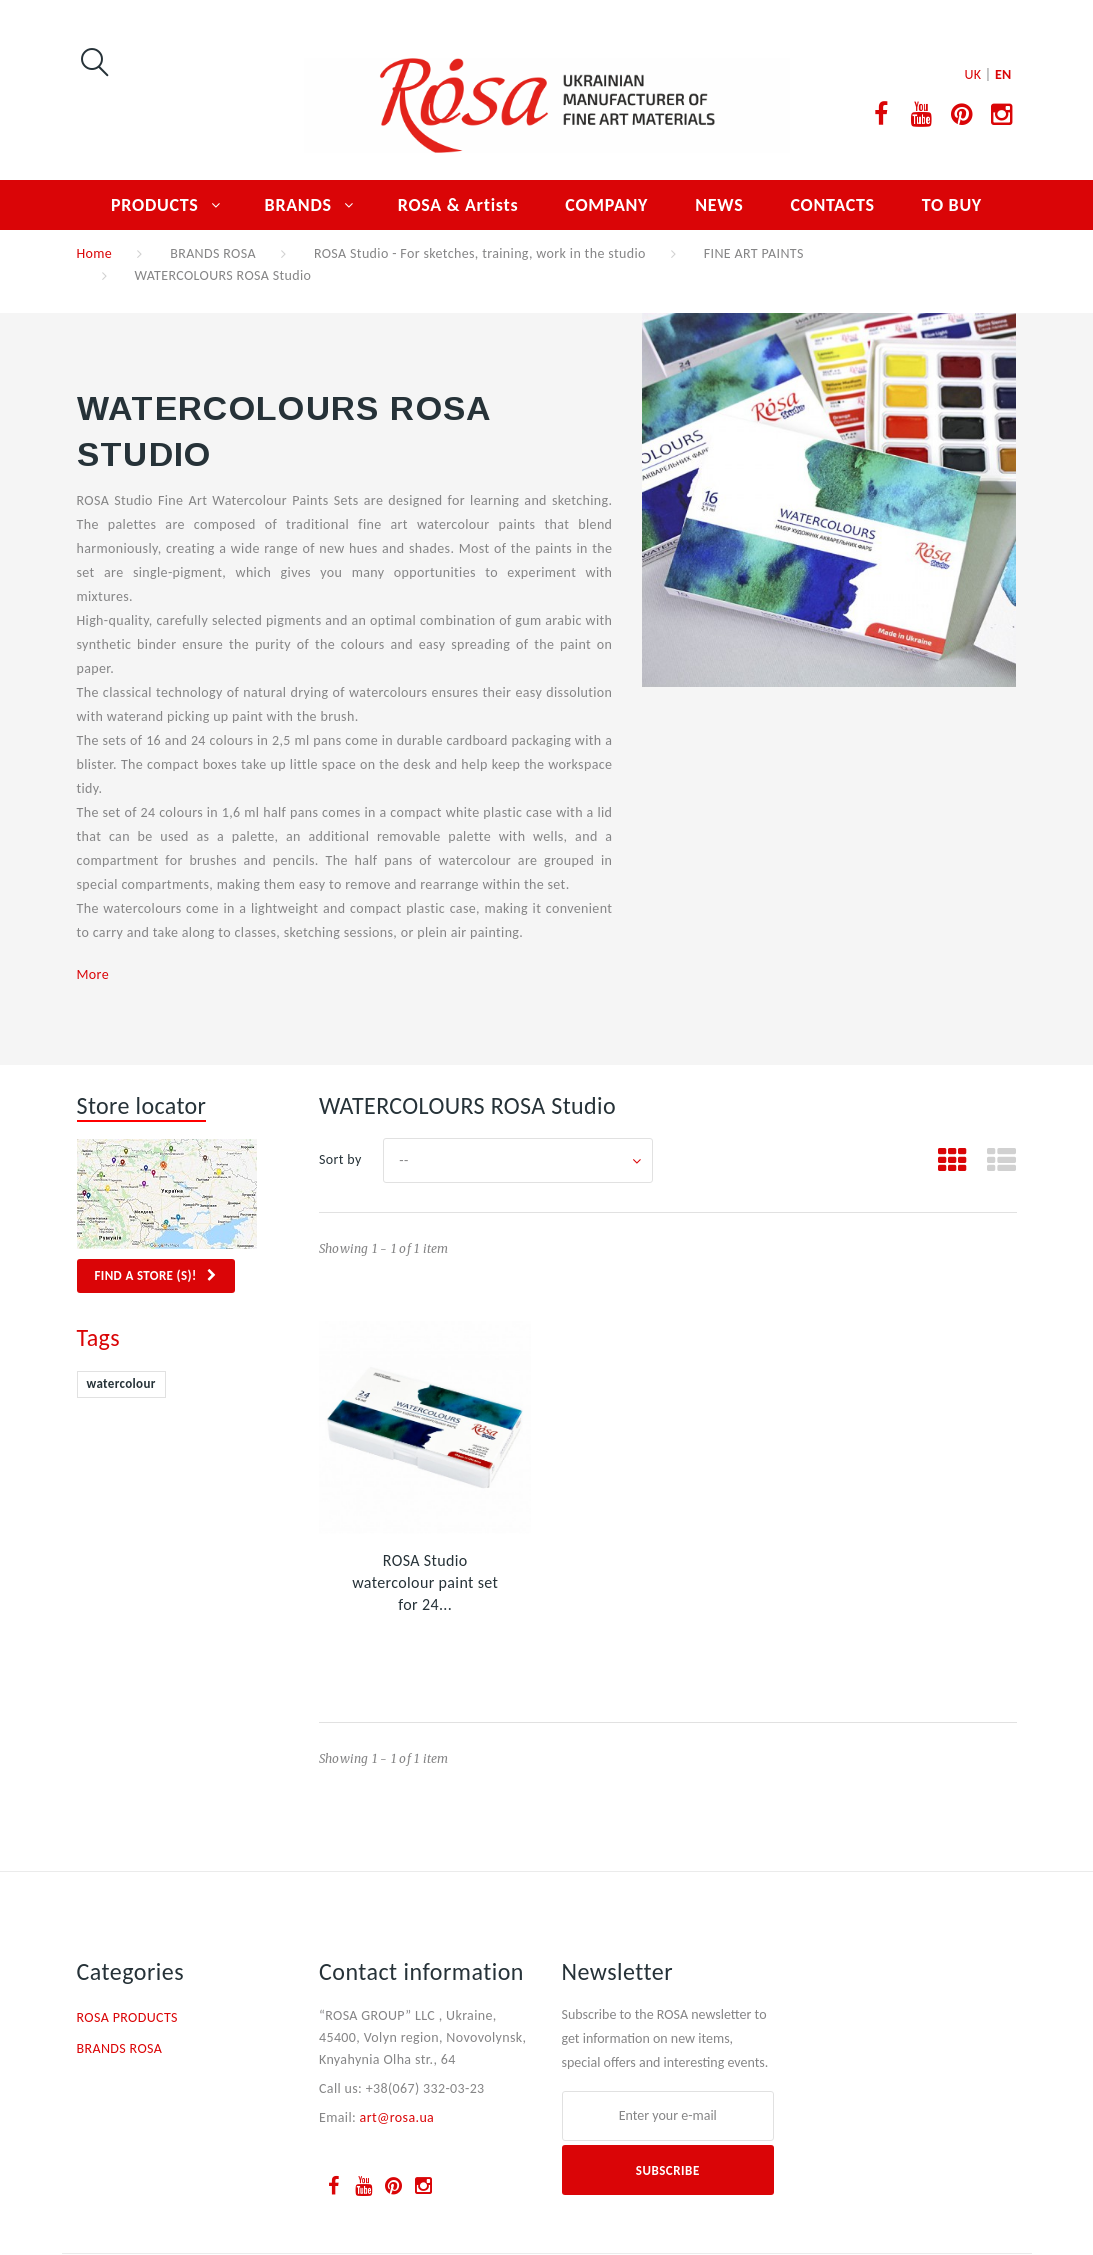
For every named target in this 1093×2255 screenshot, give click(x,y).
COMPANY (606, 205)
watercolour (121, 1383)
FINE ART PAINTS (754, 253)
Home (95, 253)
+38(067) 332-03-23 (425, 2088)
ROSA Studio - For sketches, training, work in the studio (480, 253)
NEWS (719, 205)
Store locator (142, 1105)
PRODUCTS (155, 205)
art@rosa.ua (397, 2117)
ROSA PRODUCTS (127, 2017)
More (93, 974)
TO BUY (952, 205)
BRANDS (298, 205)
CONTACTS (832, 205)
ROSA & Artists (458, 205)
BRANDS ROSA (213, 253)
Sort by (340, 1159)
